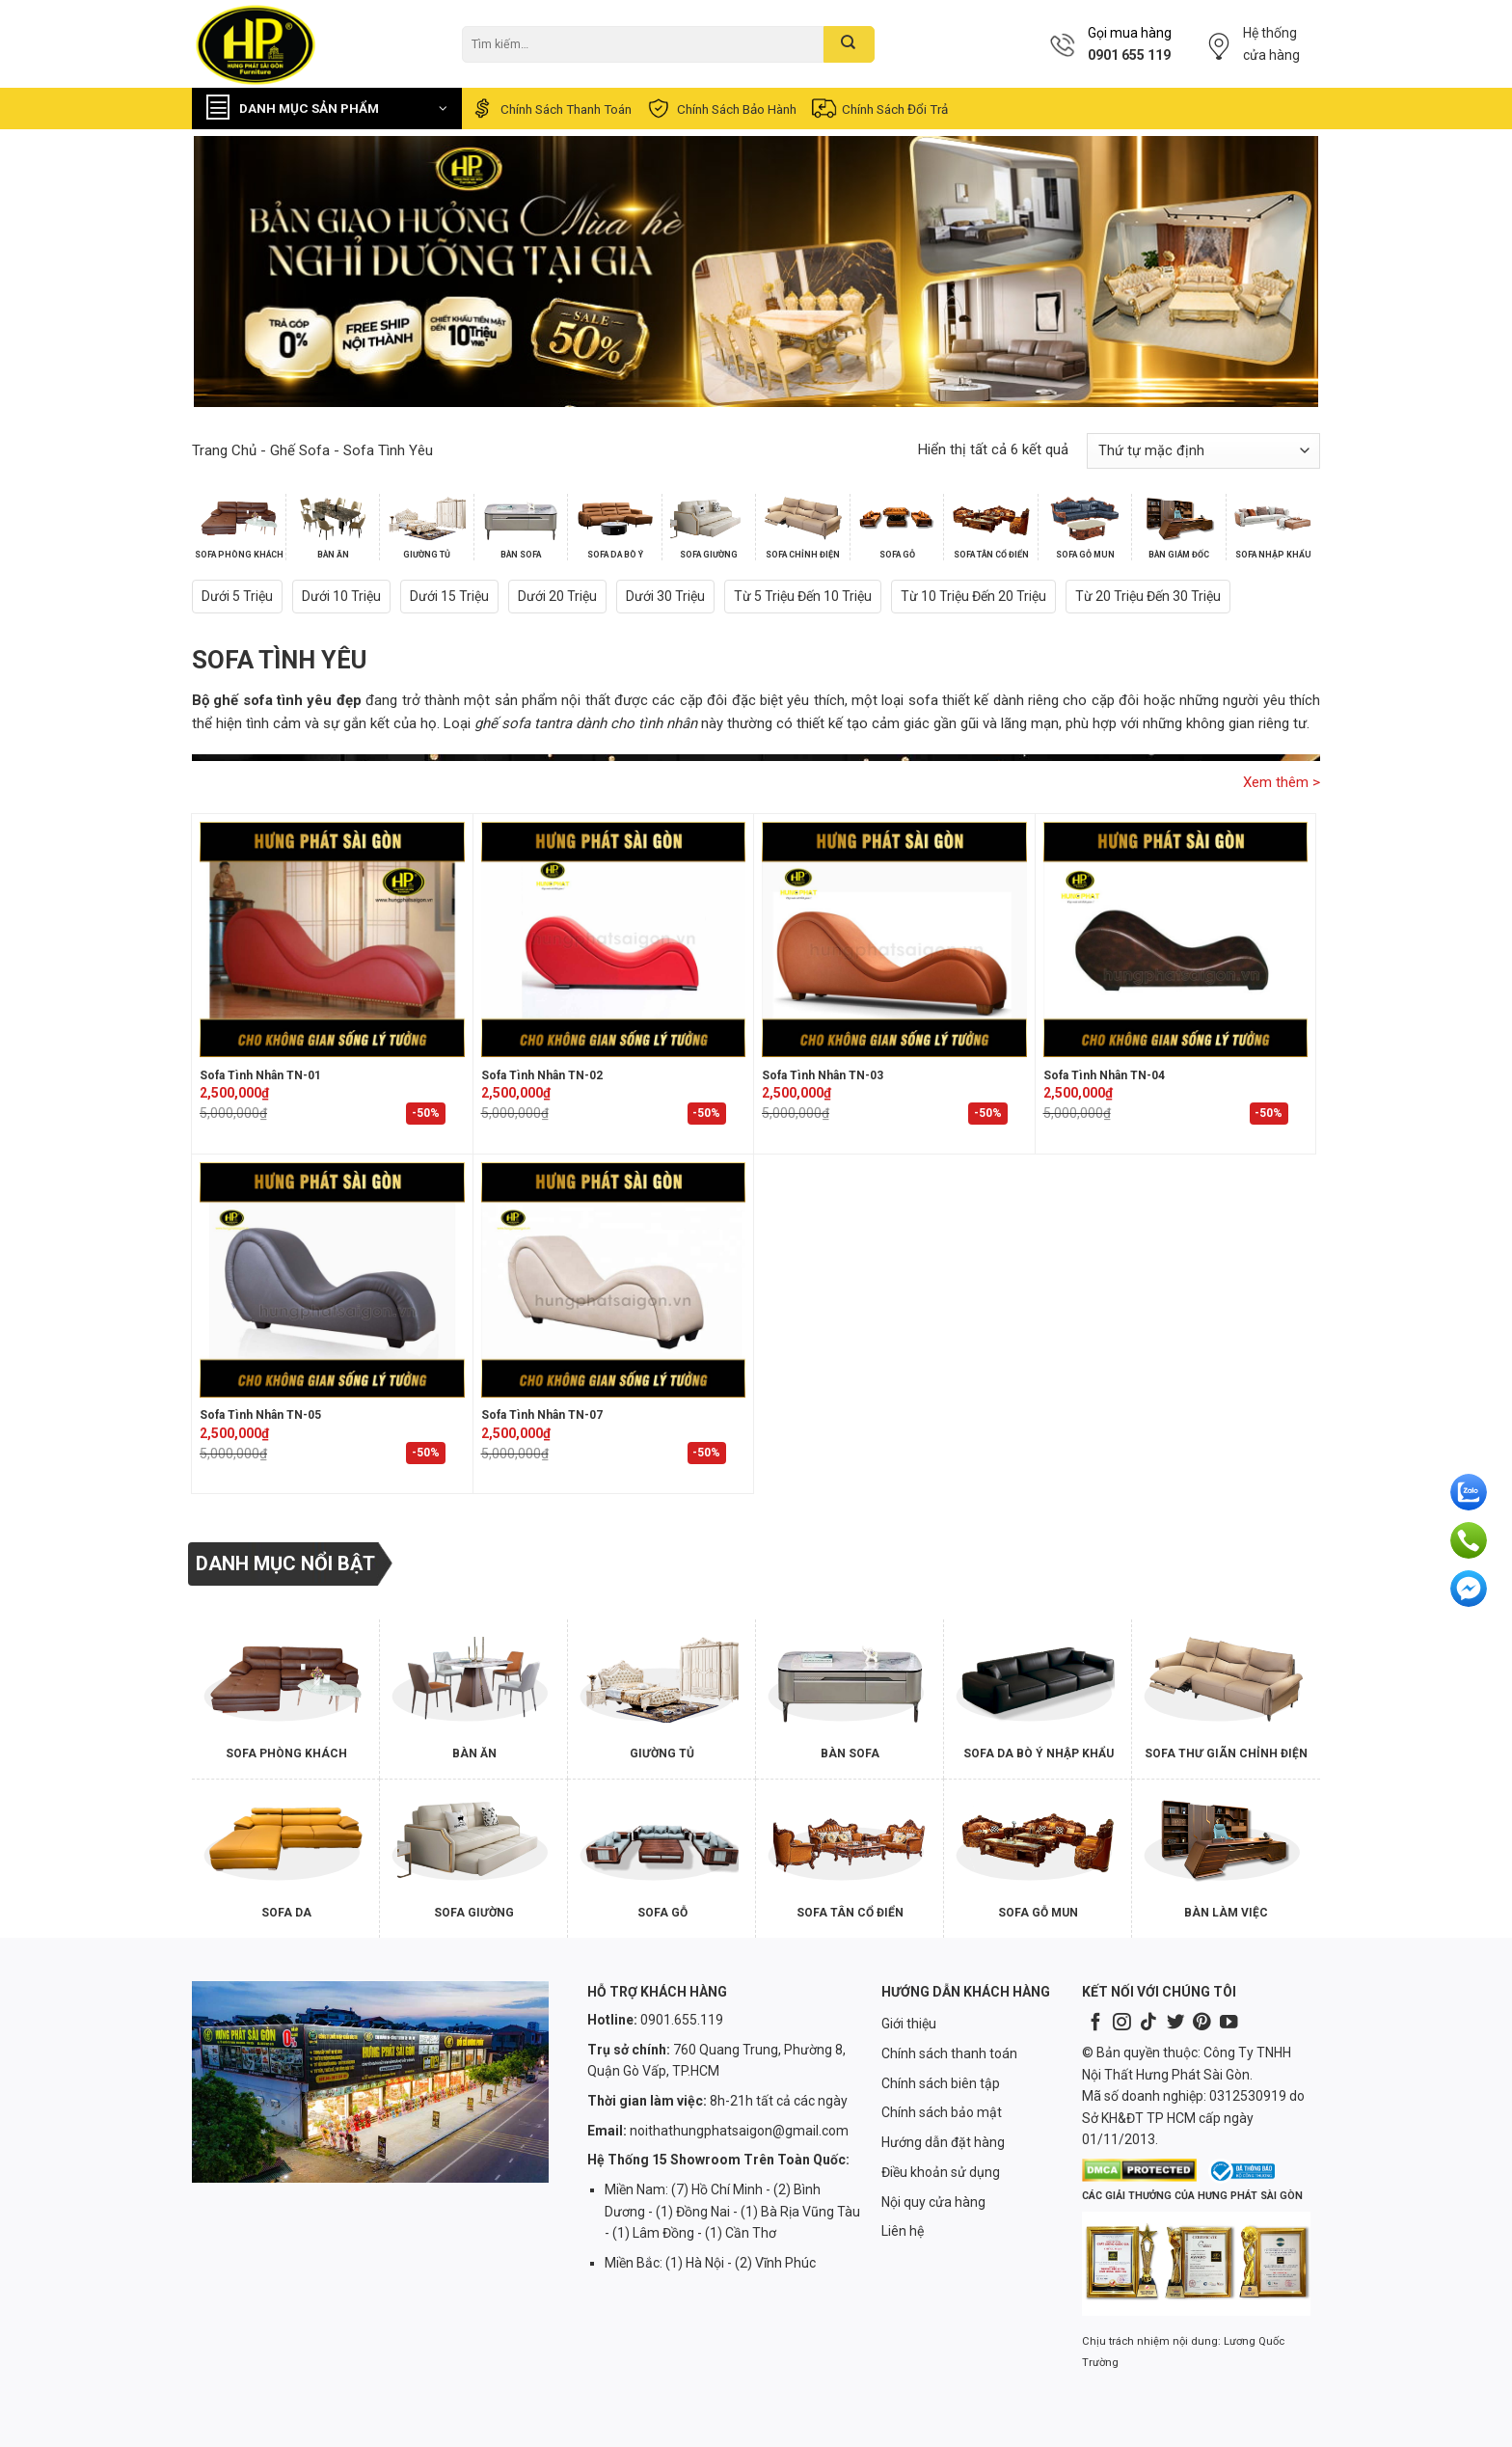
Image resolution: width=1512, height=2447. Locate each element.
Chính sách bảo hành (720, 108)
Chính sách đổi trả (879, 108)
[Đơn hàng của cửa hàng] (1203, 450)
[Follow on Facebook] (1095, 2023)
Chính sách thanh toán (550, 108)
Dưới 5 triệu (237, 596)
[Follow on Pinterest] (1201, 2023)
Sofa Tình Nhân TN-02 (542, 1075)
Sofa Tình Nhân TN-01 (260, 1075)
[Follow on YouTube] (1228, 2023)
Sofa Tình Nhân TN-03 (822, 1075)
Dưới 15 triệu (449, 596)
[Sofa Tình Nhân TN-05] (332, 1280)
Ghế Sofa (300, 450)
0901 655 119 (1129, 55)
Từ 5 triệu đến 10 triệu (803, 596)
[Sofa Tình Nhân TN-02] (613, 939)
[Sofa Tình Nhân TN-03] (894, 939)
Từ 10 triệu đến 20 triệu (973, 596)
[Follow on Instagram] (1121, 2023)
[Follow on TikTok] (1148, 2023)
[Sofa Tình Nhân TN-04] (1176, 939)
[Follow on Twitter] (1175, 2023)
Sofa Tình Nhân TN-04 (1104, 1075)
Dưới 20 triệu (557, 596)
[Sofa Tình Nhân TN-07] (613, 1280)
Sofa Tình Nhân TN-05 (260, 1415)
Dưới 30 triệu (665, 596)
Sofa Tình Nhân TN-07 (542, 1415)
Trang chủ (224, 450)
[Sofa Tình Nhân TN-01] (332, 939)
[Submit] (849, 44)
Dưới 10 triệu (341, 596)
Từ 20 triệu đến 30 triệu (1148, 596)
